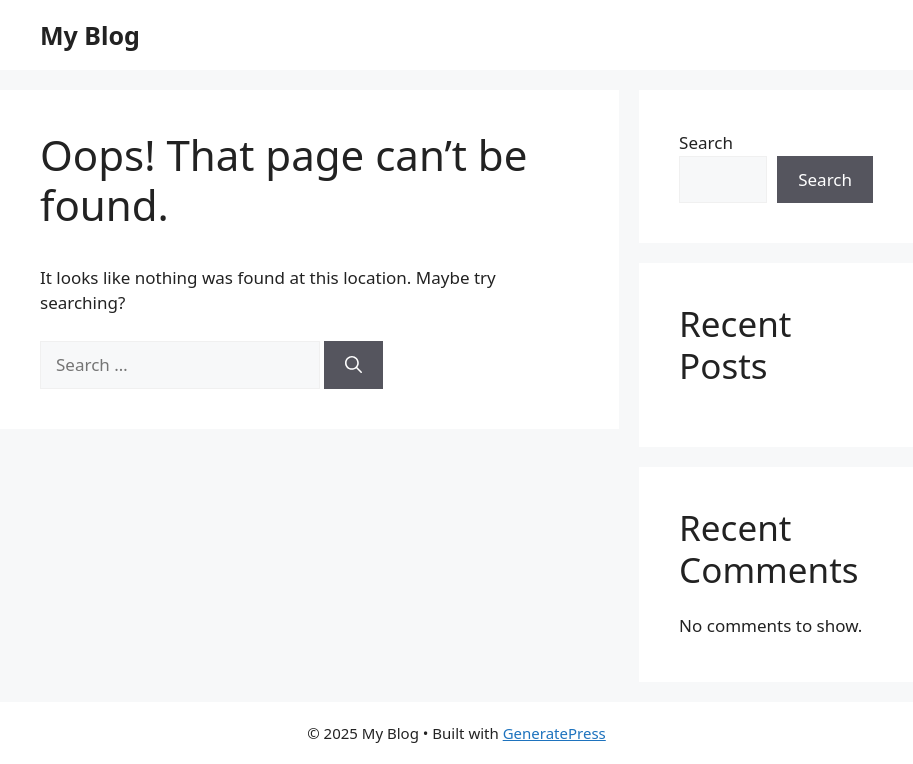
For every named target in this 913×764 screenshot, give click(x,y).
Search (706, 142)
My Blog (90, 35)
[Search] (353, 365)
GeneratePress (554, 733)
